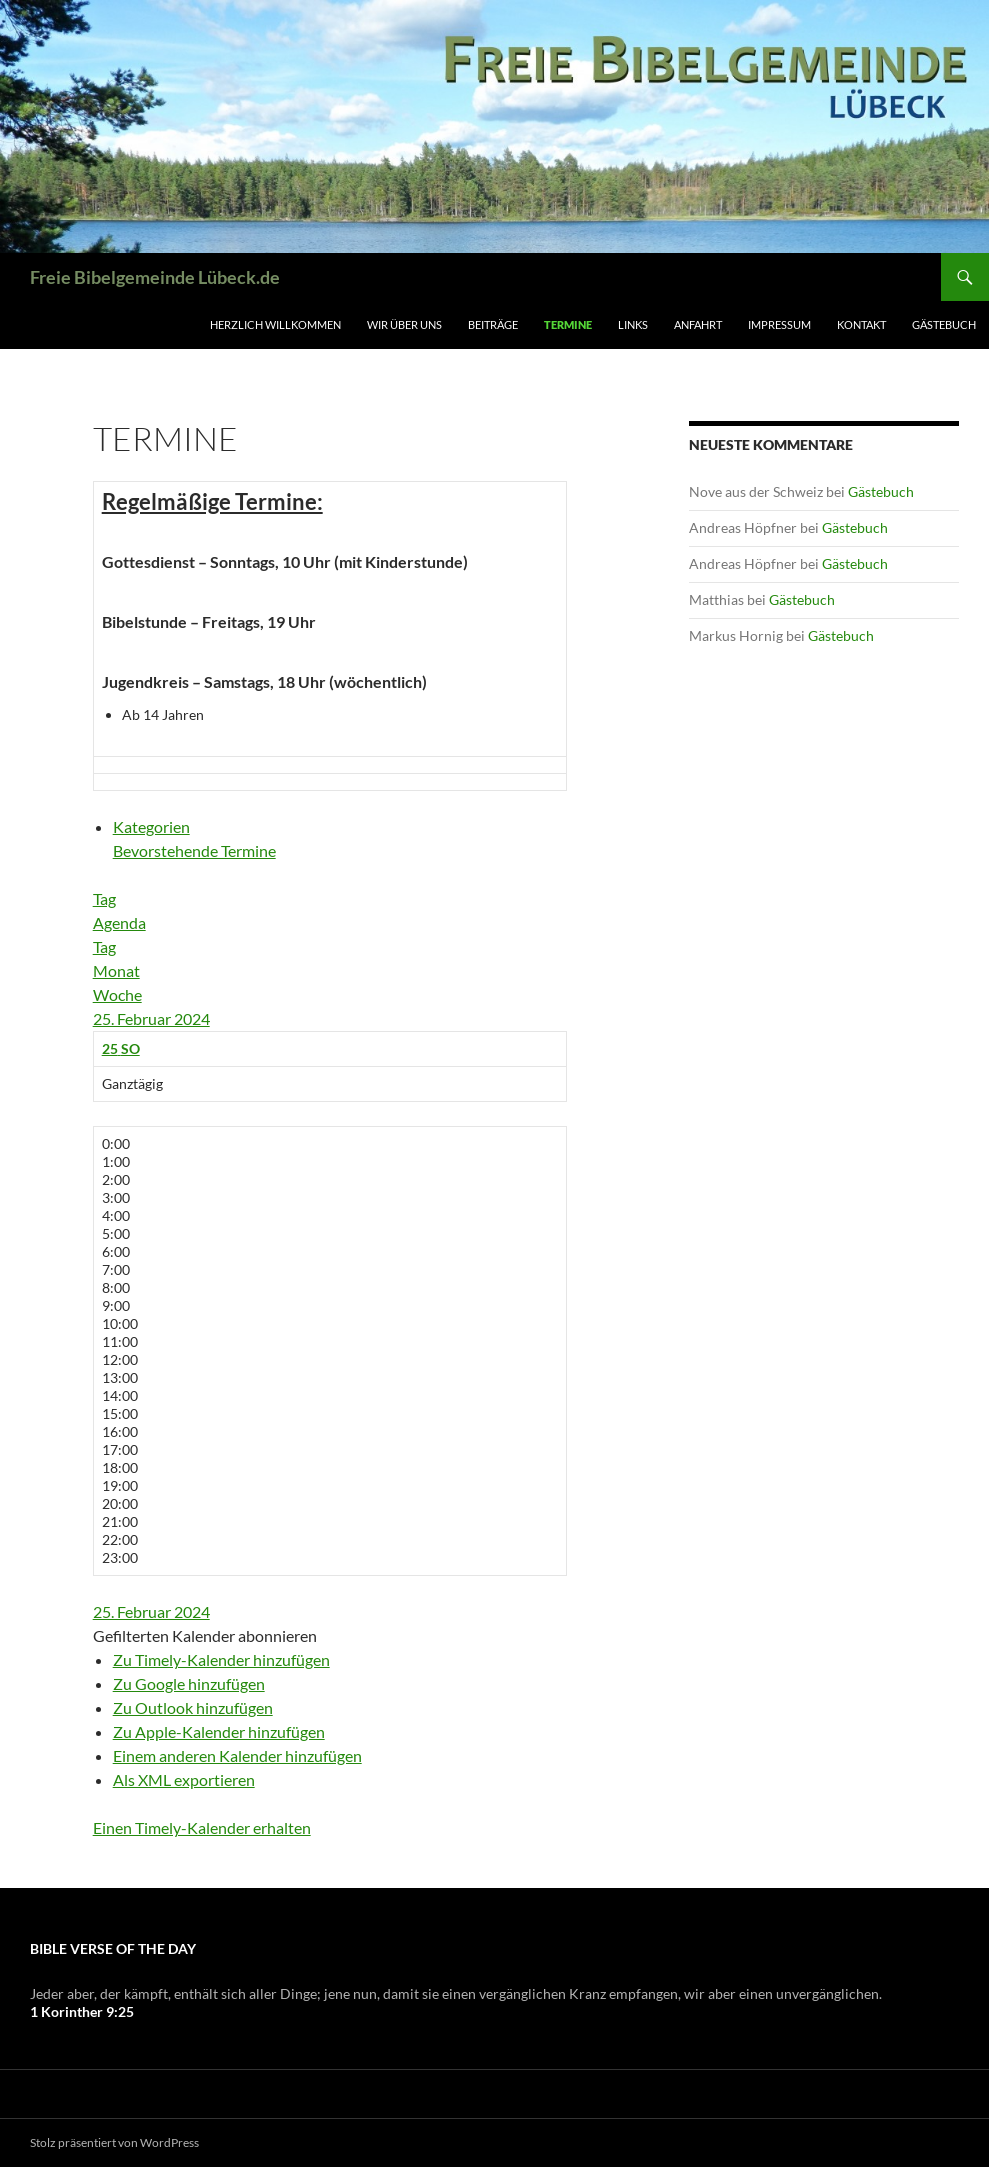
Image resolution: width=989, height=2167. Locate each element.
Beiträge (493, 324)
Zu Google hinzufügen (189, 1683)
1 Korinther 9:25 (82, 2011)
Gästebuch (944, 324)
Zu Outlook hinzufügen (193, 1707)
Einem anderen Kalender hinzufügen (237, 1755)
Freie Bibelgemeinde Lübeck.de (155, 277)
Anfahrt (698, 324)
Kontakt (861, 324)
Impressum (779, 324)
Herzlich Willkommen (275, 324)
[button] (205, 1635)
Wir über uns (404, 324)
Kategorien (151, 826)
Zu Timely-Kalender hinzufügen (221, 1659)
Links (633, 324)
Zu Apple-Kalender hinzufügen (219, 1731)
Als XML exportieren (184, 1779)
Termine (568, 324)
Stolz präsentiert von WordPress (114, 2142)
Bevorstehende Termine (194, 850)
